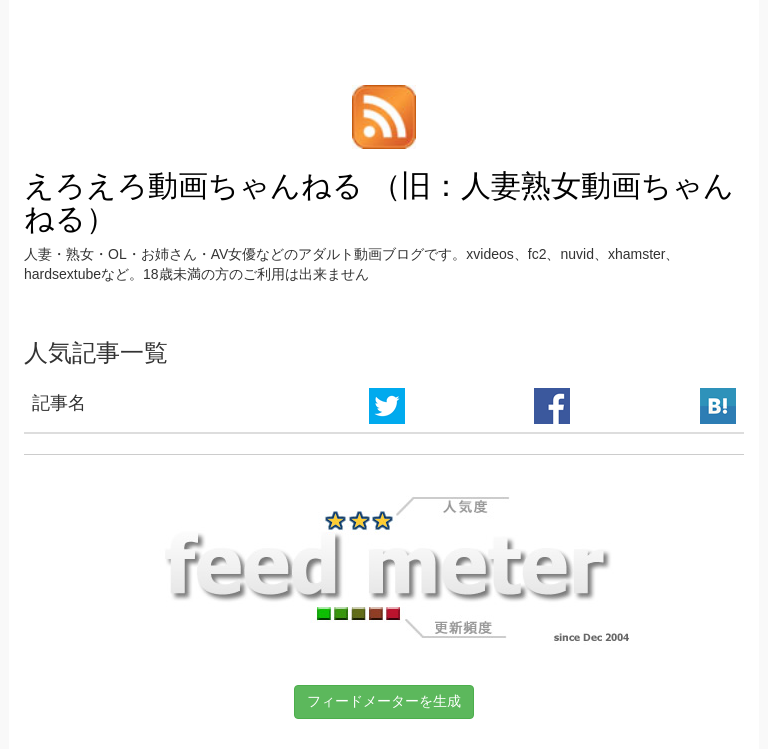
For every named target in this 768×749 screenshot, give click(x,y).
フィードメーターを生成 (384, 701)
